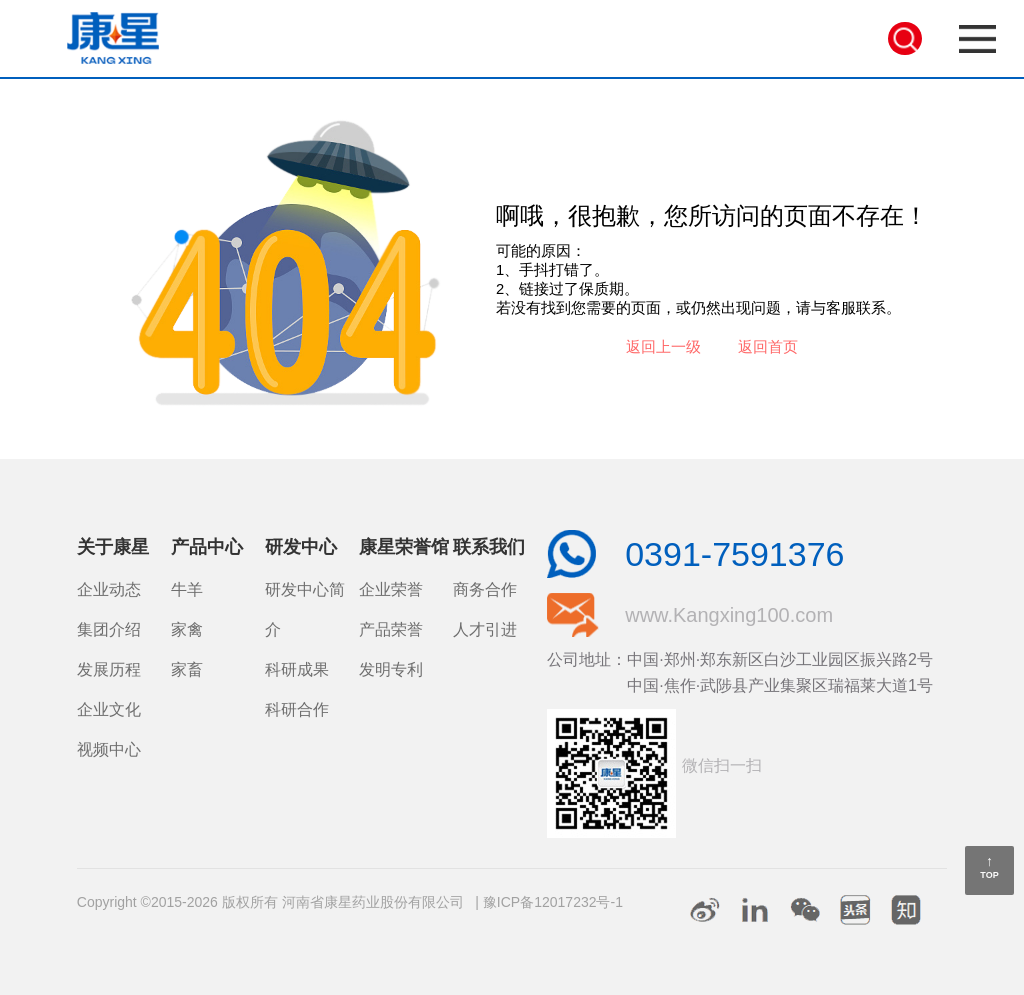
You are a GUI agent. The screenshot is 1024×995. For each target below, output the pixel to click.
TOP (989, 875)
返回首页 (768, 347)
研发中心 (301, 547)
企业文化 (109, 709)
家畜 (187, 669)
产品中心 (207, 547)
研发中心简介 (305, 609)
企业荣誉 (391, 589)
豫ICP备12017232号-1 (553, 902)
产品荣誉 (391, 629)
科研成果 (297, 669)
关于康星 (113, 547)
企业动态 (109, 589)
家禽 (187, 629)
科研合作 (297, 709)
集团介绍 (109, 629)
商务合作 (485, 589)
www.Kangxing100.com (729, 615)
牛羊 (187, 589)
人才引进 (485, 629)
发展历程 (109, 669)
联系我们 (489, 547)
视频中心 (109, 749)
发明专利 (391, 669)
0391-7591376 (734, 554)
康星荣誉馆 (404, 547)
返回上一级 (663, 347)
